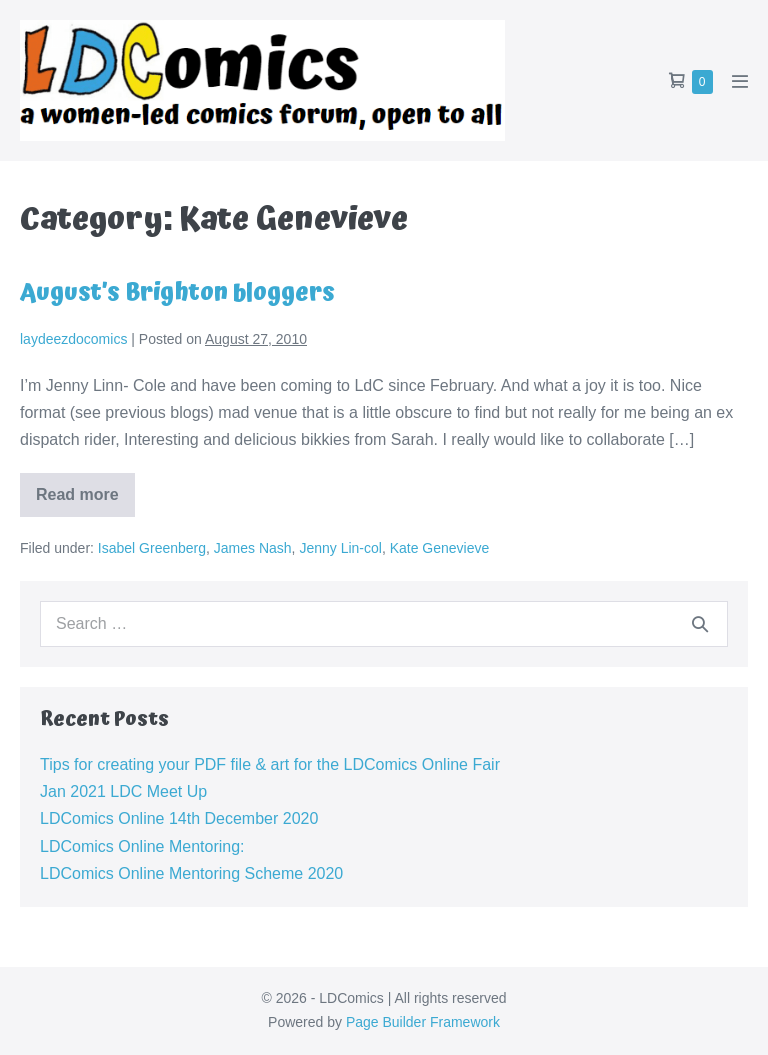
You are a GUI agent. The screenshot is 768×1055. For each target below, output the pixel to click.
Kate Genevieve (440, 548)
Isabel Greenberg (152, 548)
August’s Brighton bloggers (177, 293)
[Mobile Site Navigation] (740, 81)
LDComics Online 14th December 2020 (179, 818)
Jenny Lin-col (340, 548)
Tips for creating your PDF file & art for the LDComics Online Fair (270, 764)
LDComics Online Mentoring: (142, 846)
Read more (85, 501)
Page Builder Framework (423, 1022)
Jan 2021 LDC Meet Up (123, 791)
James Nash (253, 548)
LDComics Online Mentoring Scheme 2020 (191, 873)
